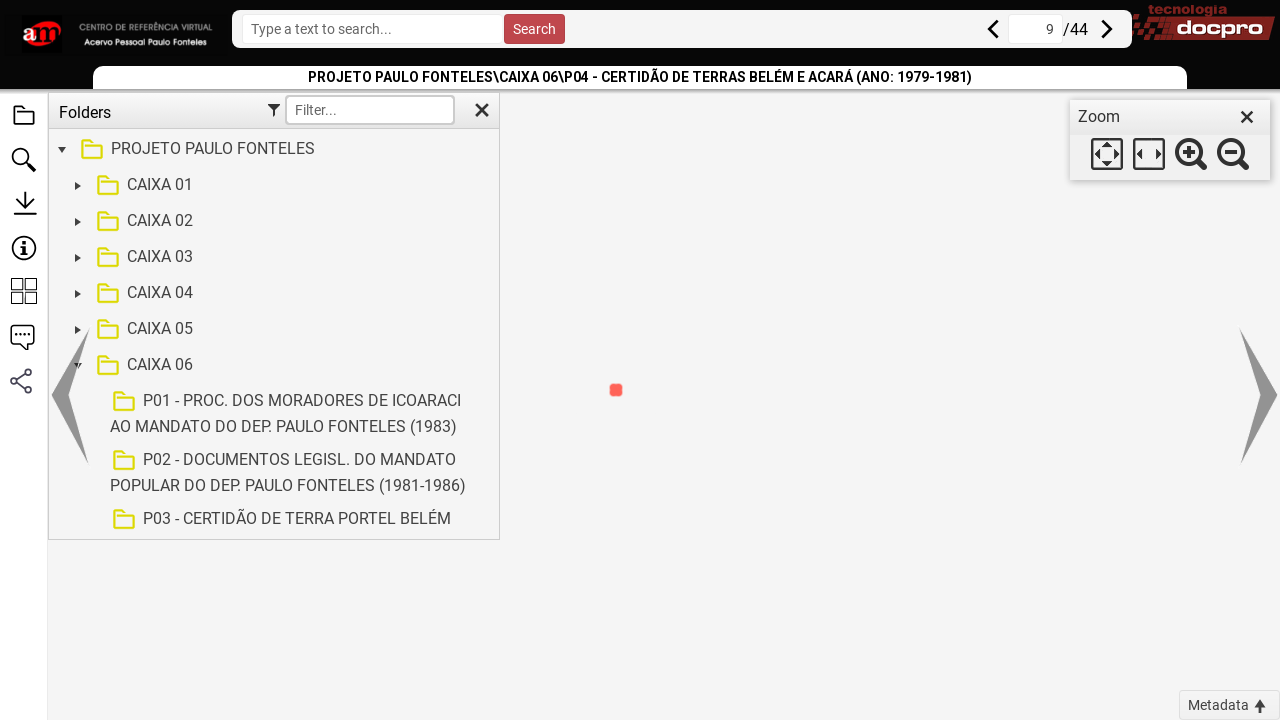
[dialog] (1170, 140)
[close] (1247, 117)
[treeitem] (271, 150)
